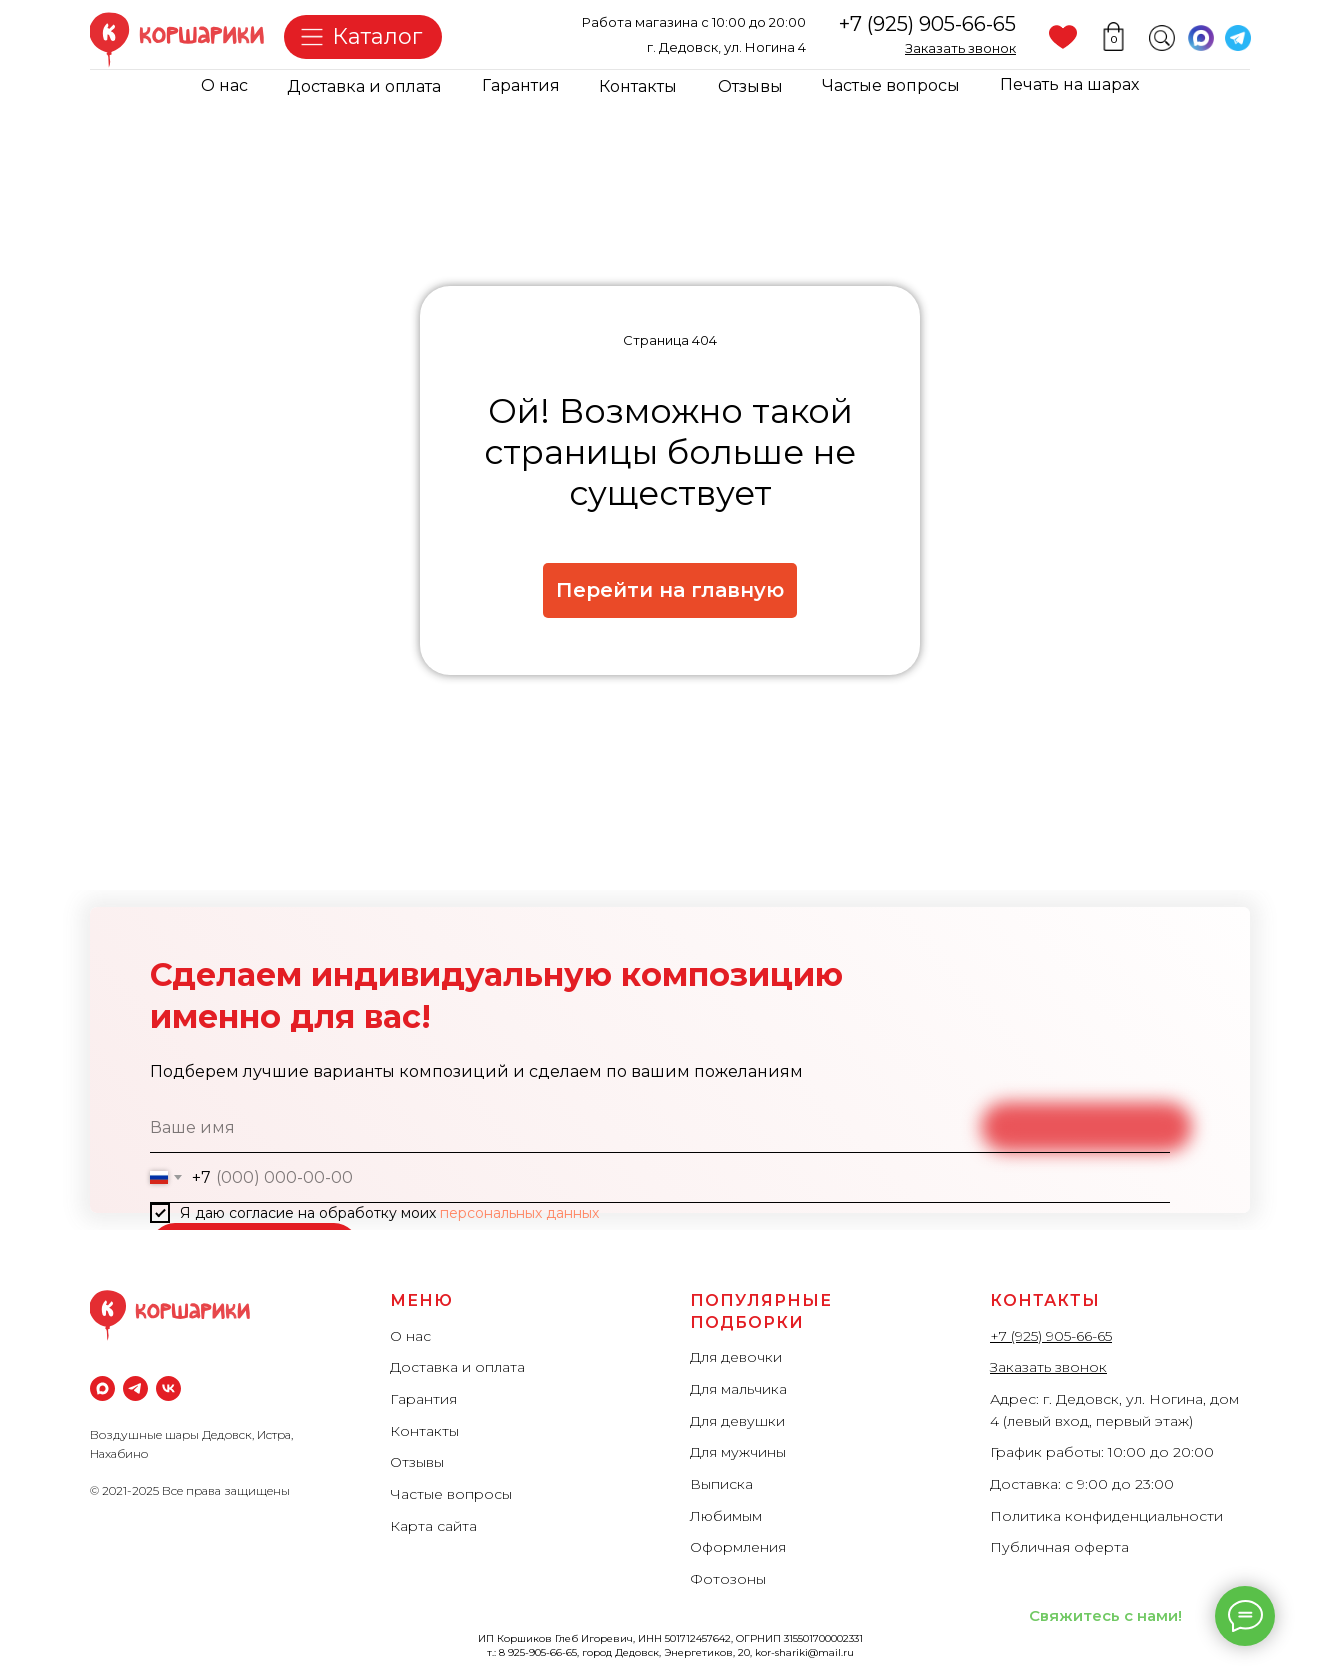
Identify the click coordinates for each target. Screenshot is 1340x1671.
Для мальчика (738, 1389)
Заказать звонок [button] (1048, 1367)
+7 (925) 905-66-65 (927, 24)
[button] (960, 48)
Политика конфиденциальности (1106, 1516)
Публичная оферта (1059, 1547)
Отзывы (750, 86)
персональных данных (519, 1213)
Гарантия (521, 85)
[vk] (168, 1388)
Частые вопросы (891, 85)
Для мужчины (738, 1452)
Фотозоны (728, 1579)
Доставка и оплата (364, 86)
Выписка (721, 1484)
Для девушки (737, 1421)
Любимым (726, 1516)
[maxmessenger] (102, 1388)
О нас (224, 85)
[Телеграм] (135, 1388)
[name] (660, 1128)
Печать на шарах (1069, 84)
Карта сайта (433, 1526)
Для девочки (736, 1357)
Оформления (738, 1547)
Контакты (638, 86)
